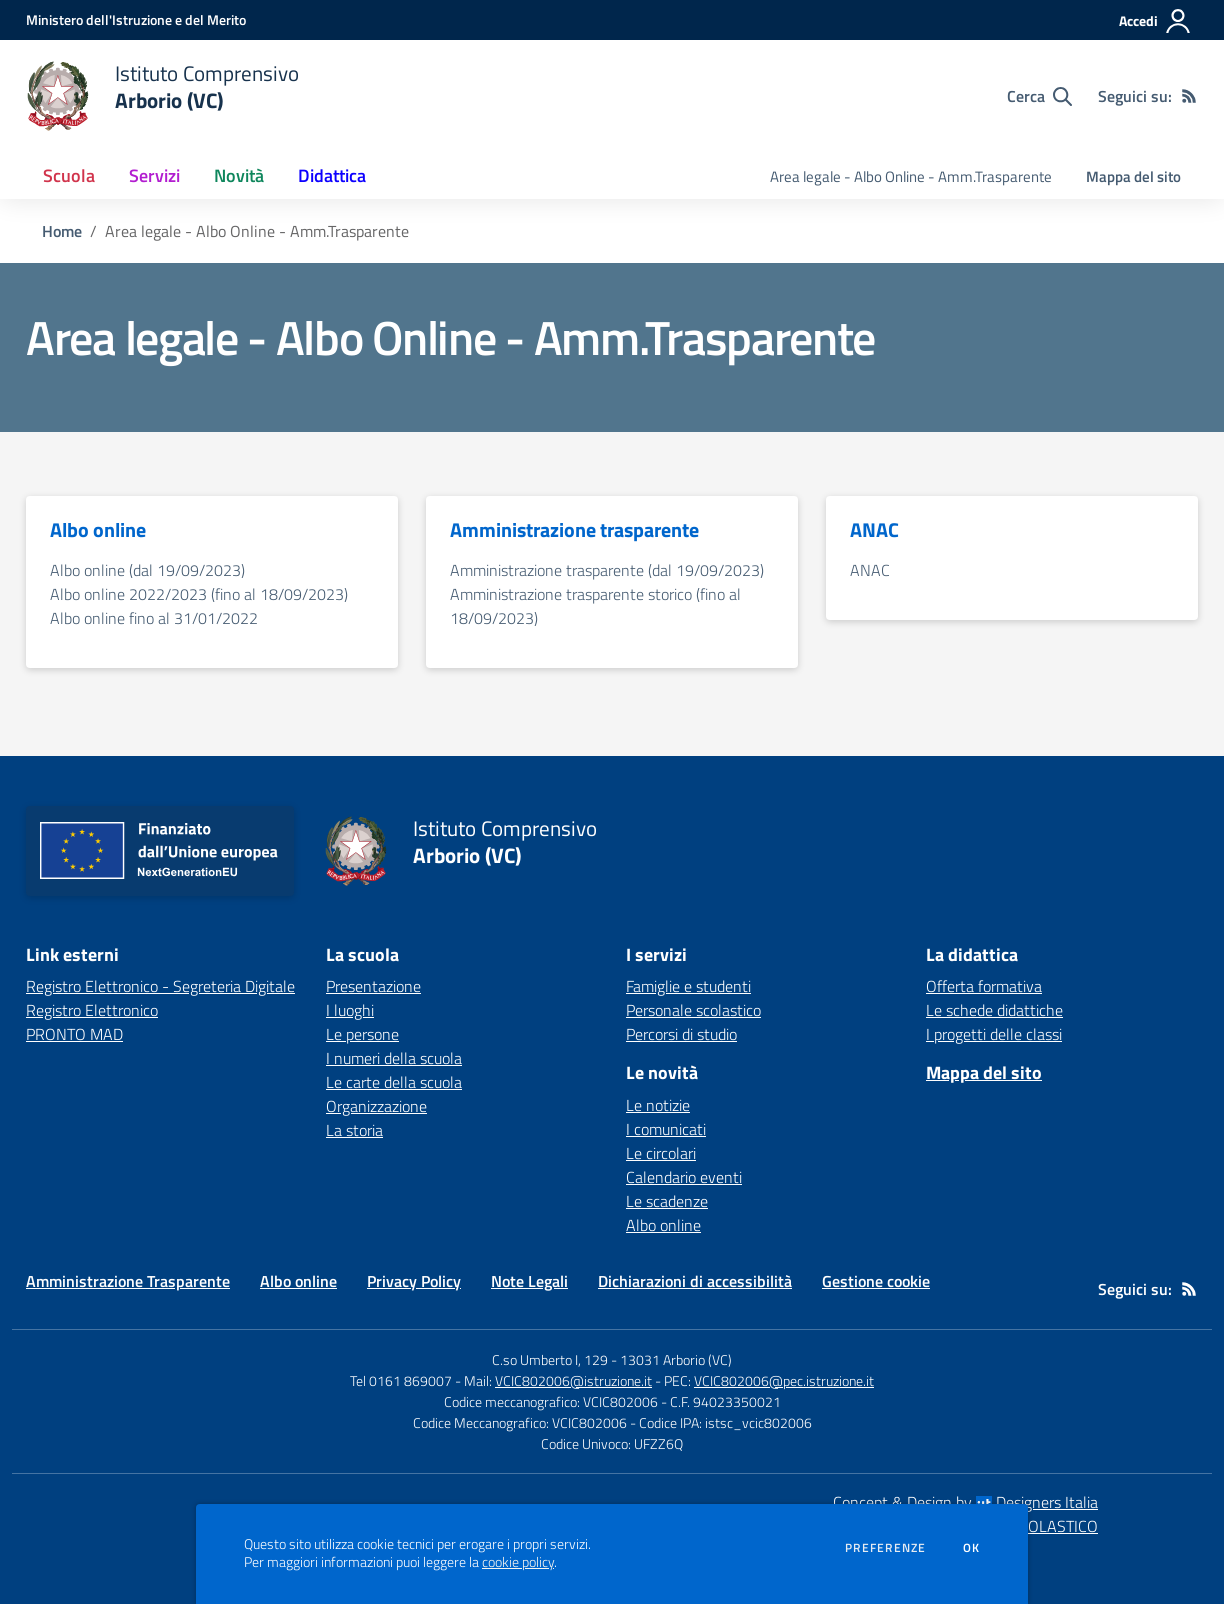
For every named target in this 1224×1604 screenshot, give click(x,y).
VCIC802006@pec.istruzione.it (784, 1380)
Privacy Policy (414, 1281)
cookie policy (518, 1562)
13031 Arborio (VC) (676, 1359)
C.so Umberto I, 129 (550, 1359)
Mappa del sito (1133, 176)
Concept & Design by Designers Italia (965, 1502)
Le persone (362, 1034)
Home (62, 231)
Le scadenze (667, 1201)
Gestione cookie (876, 1281)
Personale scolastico (693, 1010)
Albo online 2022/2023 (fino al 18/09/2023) (199, 594)
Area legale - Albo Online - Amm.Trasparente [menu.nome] (911, 176)
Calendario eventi (684, 1177)
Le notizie (658, 1105)
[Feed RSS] (1189, 96)
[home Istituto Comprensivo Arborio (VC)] (162, 96)
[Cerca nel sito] (1039, 96)
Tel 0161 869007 (401, 1380)
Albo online (663, 1225)
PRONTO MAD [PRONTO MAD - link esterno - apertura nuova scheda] (74, 1034)
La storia (354, 1130)
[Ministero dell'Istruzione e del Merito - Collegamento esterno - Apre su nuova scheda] (136, 19)
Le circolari (661, 1153)
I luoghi (350, 1010)
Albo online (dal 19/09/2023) (147, 570)
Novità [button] (239, 175)
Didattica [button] (332, 175)
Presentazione (373, 986)
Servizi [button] (154, 175)
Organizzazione (376, 1106)
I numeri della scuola (394, 1058)
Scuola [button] (69, 175)
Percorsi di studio (681, 1034)
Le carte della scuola (394, 1082)
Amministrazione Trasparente (128, 1281)
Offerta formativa (984, 986)
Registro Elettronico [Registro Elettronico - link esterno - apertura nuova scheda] (92, 1010)
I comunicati (666, 1129)
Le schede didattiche (994, 1010)
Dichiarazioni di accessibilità (695, 1281)
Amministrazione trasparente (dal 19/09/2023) (607, 570)
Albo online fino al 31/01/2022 (154, 618)
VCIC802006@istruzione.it (573, 1380)
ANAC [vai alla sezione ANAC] (874, 530)
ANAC (870, 570)
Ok (972, 1548)
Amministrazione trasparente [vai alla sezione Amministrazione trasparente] (574, 530)
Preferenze (885, 1548)
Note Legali (529, 1281)
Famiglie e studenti (688, 986)
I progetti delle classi (994, 1034)
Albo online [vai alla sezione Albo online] (98, 530)
